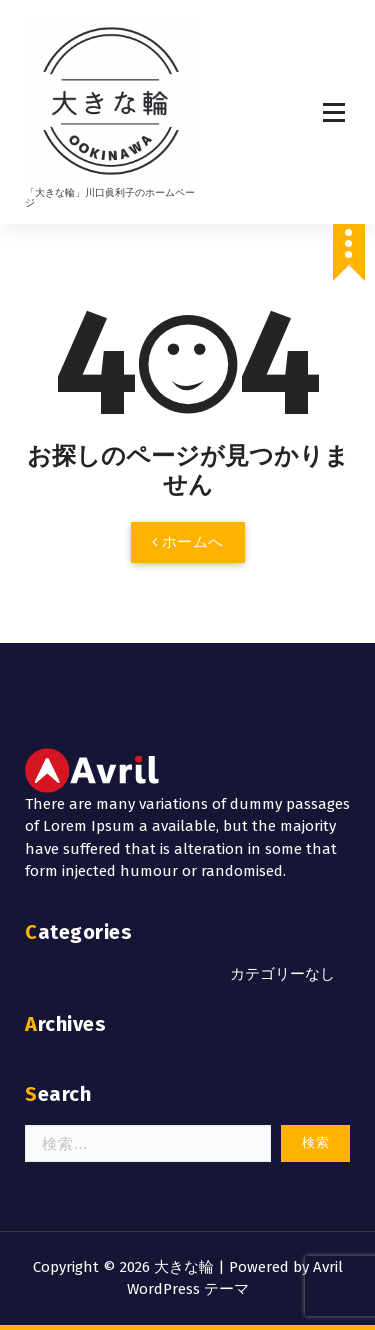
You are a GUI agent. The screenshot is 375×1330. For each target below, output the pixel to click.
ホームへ (188, 542)
